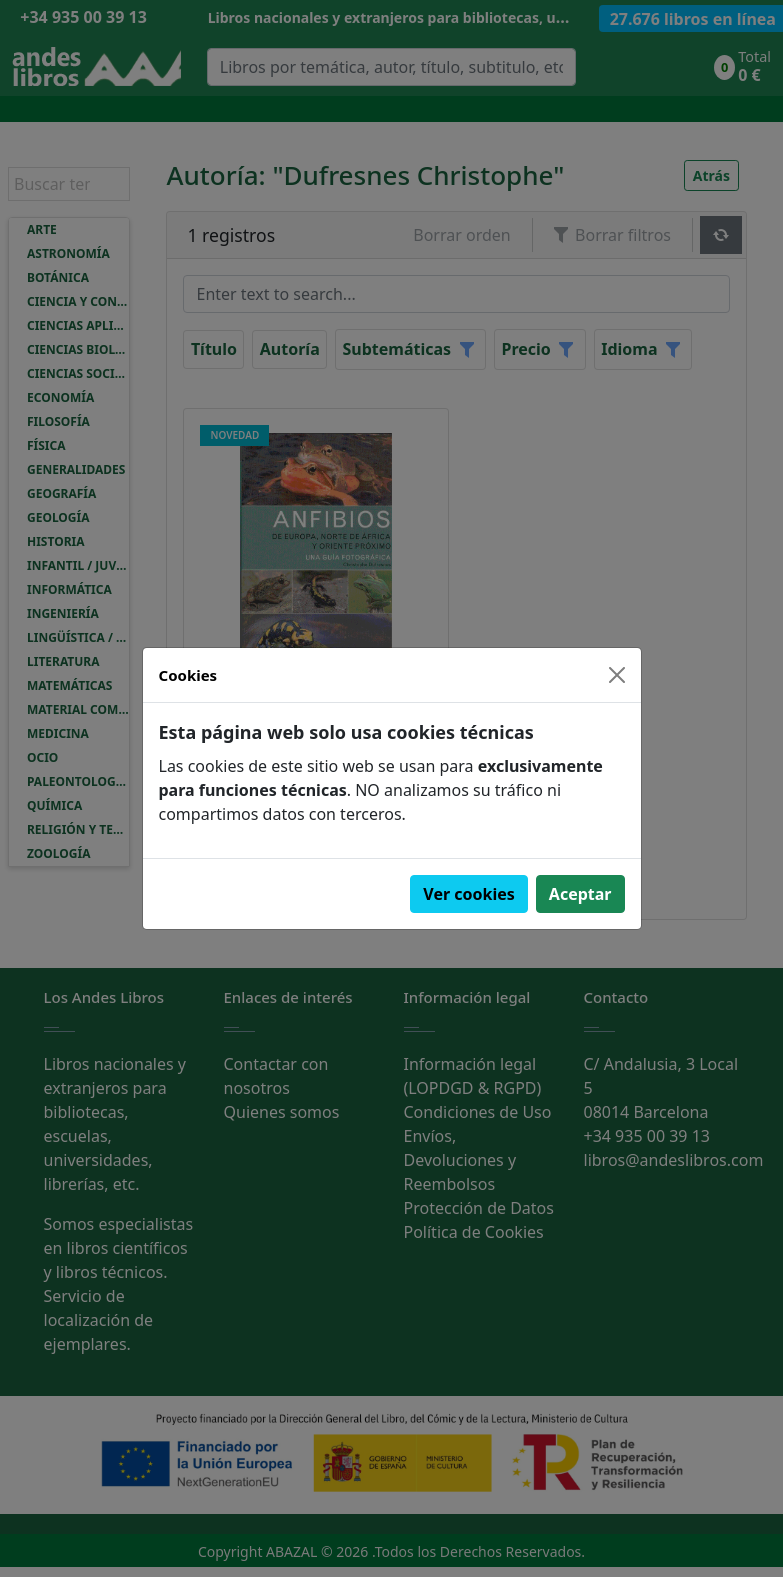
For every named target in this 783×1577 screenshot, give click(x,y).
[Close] (617, 675)
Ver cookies (469, 894)
